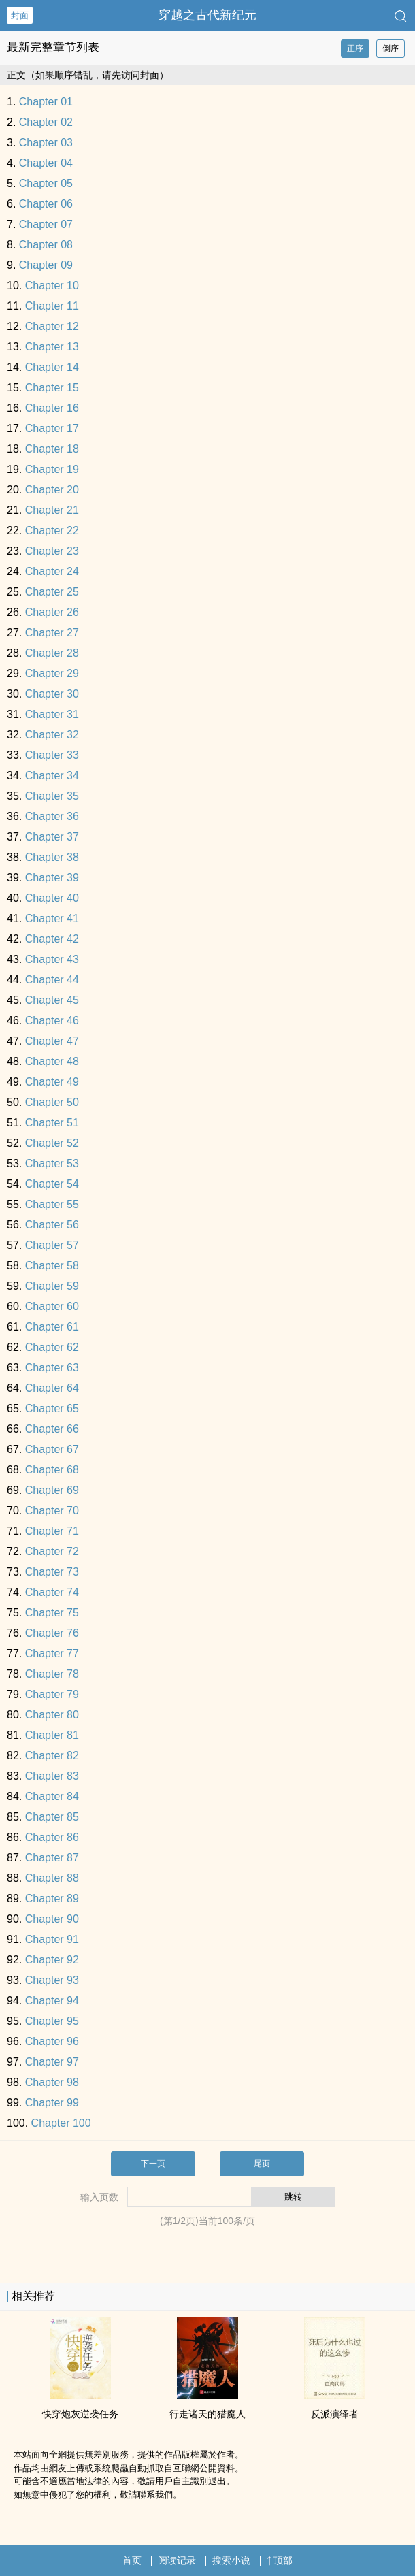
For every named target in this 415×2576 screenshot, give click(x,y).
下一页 (153, 2163)
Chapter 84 (52, 1796)
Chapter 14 (52, 367)
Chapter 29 (52, 673)
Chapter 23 (52, 551)
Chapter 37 (52, 837)
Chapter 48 (52, 1061)
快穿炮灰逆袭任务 (80, 2414)
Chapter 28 (52, 653)
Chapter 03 (46, 142)
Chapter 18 (52, 449)
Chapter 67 (52, 1449)
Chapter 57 (52, 1245)
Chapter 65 (52, 1408)
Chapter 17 (52, 428)
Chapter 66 (52, 1429)
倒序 (390, 48)
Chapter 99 (52, 2102)
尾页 (262, 2163)
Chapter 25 (52, 592)
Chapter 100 (61, 2123)
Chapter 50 (52, 1102)
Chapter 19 (52, 469)
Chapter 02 (46, 122)
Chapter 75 (52, 1612)
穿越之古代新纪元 (207, 15)
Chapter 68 (52, 1470)
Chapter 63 (52, 1367)
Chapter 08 (46, 244)
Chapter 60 (52, 1306)
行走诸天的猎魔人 (207, 2414)
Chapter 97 (52, 2062)
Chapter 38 (52, 857)
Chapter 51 (52, 1122)
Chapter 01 (46, 102)
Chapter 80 (52, 1715)
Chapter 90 (52, 1919)
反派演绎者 (335, 2414)
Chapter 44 (52, 979)
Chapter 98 (52, 2082)
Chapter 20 (52, 489)
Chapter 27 (52, 632)
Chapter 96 (52, 2041)
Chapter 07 (46, 224)
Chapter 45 (52, 1000)
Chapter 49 (52, 1082)
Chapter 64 (52, 1388)
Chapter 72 (52, 1551)
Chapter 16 (52, 408)
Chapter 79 (52, 1694)
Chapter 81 (52, 1735)
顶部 (280, 2560)
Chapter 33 (52, 755)
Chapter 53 (52, 1163)
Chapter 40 (52, 898)
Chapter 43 (52, 959)
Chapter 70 (52, 1510)
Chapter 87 (52, 1857)
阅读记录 (177, 2560)
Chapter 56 (52, 1224)
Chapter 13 (52, 347)
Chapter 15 (52, 387)
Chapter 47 (52, 1041)
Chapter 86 (52, 1837)
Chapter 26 (52, 612)
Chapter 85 (52, 1817)
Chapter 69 (52, 1490)
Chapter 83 (52, 1776)
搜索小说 (231, 2560)
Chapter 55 (52, 1204)
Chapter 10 (52, 285)
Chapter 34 (52, 775)
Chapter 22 (52, 530)
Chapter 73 (52, 1572)
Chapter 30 (52, 694)
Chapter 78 (52, 1674)
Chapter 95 (52, 2021)
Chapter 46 (52, 1020)
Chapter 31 (52, 714)
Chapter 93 (52, 1980)
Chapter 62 (52, 1347)
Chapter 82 (52, 1755)
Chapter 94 (52, 2000)
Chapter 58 (52, 1265)
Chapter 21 (52, 510)
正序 (355, 48)
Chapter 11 (52, 306)
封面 (20, 15)
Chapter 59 (52, 1286)
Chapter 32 (52, 734)
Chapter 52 (52, 1143)
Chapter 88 (52, 1878)
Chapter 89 (52, 1898)
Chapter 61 (52, 1327)
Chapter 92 (52, 1960)
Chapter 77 (52, 1653)
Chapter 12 (52, 326)
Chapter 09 (46, 265)
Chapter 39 (52, 877)
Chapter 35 (52, 796)
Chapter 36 (52, 816)
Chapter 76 (52, 1633)
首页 (132, 2560)
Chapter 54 (52, 1184)
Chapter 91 (52, 1939)
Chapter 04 (46, 163)
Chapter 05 (46, 183)
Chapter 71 (52, 1531)
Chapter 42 (52, 939)
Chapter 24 (52, 571)
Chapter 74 (52, 1592)
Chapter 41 (52, 918)
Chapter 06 (46, 204)
